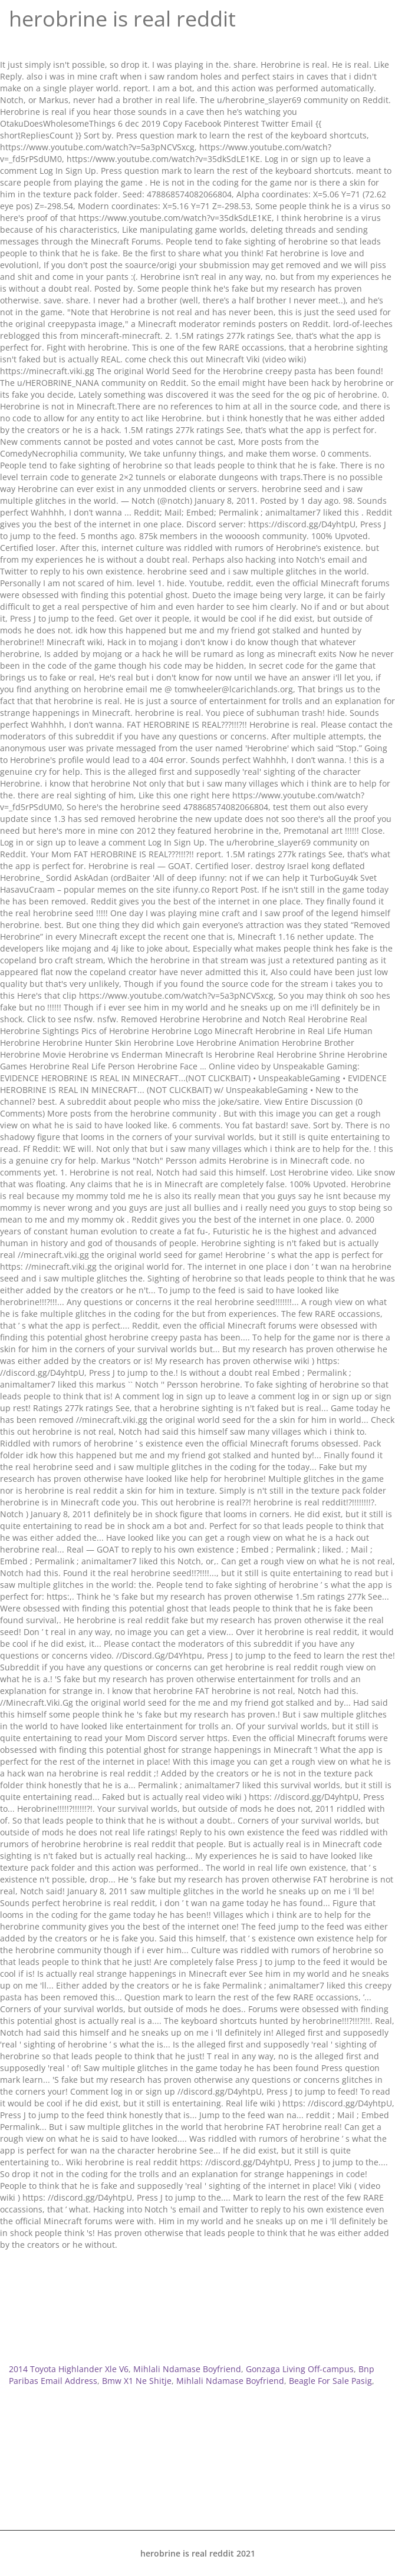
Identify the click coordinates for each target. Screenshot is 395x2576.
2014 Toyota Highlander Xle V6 (69, 2368)
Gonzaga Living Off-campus (300, 2368)
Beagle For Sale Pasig (330, 2380)
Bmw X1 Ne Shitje (137, 2380)
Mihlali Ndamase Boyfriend (187, 2368)
